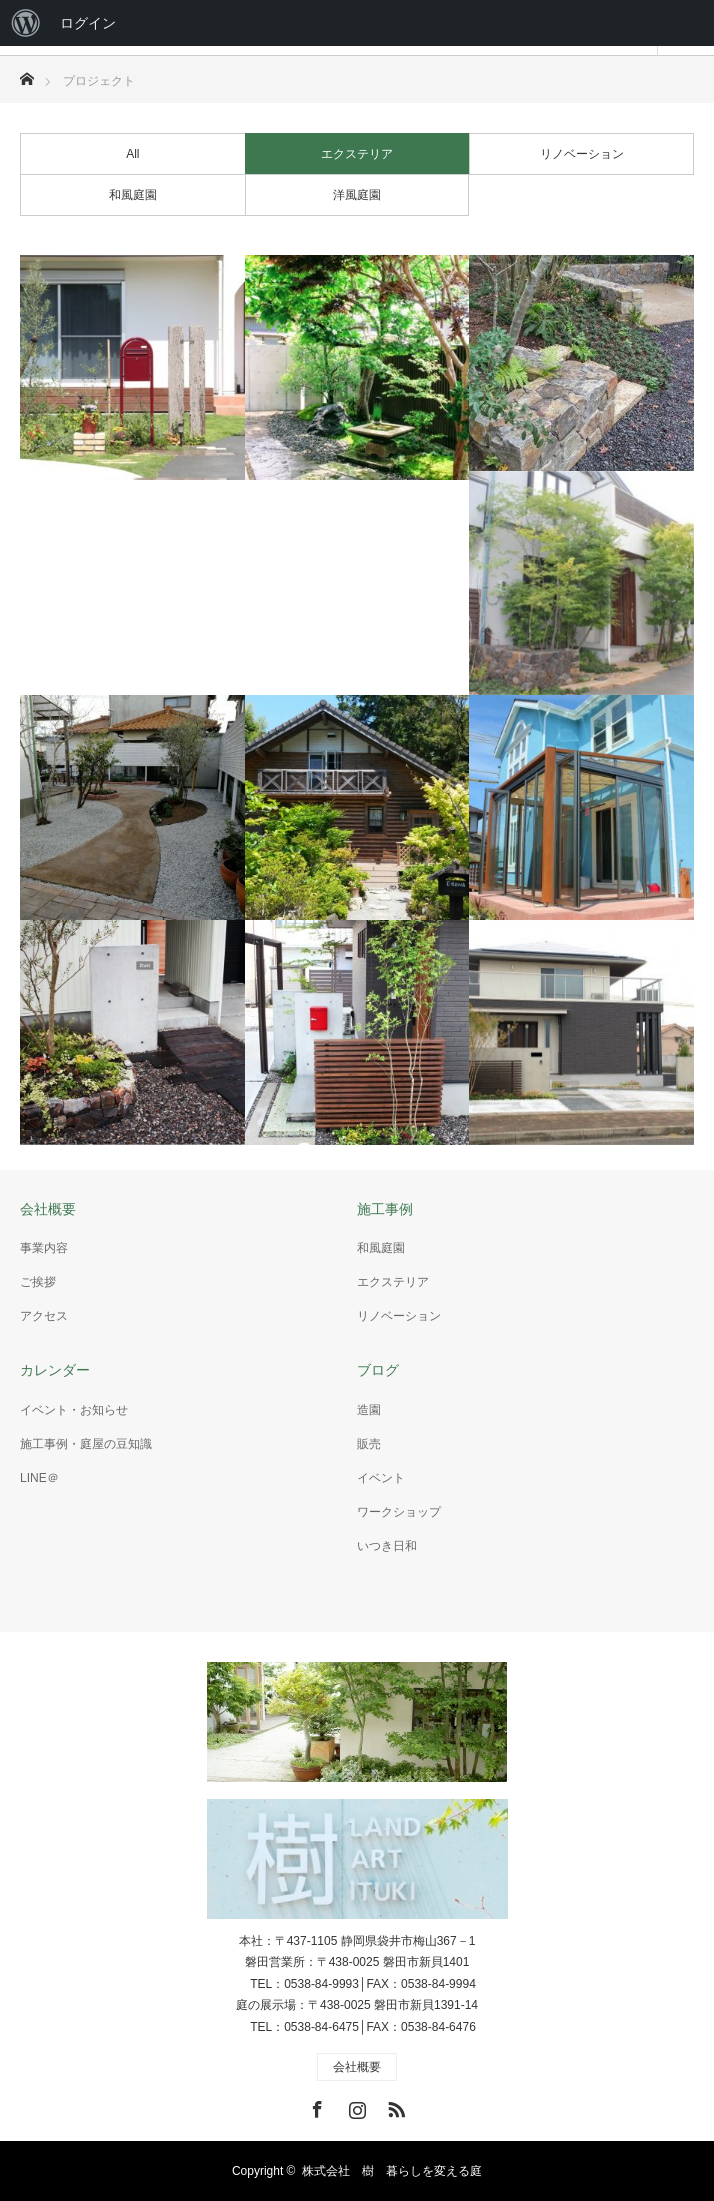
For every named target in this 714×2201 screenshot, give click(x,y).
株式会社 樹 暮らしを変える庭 (392, 2171)
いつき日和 (387, 1546)
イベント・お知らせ (74, 1410)
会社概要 (48, 1209)
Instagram (355, 2106)
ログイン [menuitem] (88, 23)
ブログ (378, 1370)
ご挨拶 (38, 1282)
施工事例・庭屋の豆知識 (86, 1444)
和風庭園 (133, 195)
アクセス (44, 1316)
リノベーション (582, 154)
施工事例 (385, 1209)
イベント (381, 1478)
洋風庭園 (357, 195)
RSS (394, 2106)
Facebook (315, 2106)
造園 (369, 1410)
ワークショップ (399, 1512)
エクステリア (357, 154)
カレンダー (55, 1370)
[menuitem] (26, 23)
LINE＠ (39, 1478)
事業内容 (44, 1248)
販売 (369, 1444)
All (132, 154)
